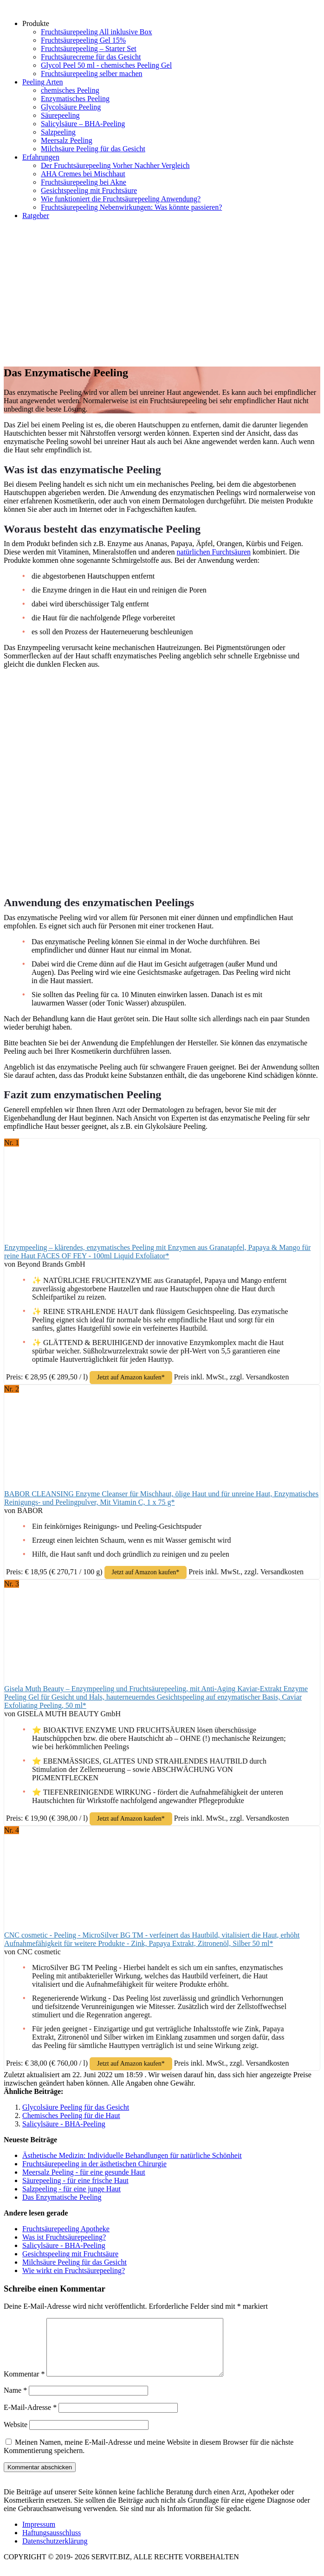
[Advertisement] (162, 292)
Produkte (35, 23)
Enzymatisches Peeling (75, 99)
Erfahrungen (40, 157)
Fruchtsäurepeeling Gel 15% (83, 40)
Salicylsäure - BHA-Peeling (63, 2124)
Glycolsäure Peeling (71, 107)
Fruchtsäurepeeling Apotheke (66, 2229)
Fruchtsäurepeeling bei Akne (83, 182)
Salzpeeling (58, 132)
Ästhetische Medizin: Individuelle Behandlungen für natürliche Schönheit (132, 2155)
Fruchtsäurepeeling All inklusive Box (96, 32)
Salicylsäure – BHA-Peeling (83, 124)
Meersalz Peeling (66, 140)
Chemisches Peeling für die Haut (71, 2115)
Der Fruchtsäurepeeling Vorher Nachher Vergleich (115, 165)
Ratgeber (35, 215)
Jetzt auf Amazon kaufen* (131, 1377)
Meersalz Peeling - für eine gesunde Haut (83, 2172)
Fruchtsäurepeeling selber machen (92, 73)
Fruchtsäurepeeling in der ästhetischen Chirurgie (94, 2164)
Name (15, 2401)
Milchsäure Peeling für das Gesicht (93, 149)
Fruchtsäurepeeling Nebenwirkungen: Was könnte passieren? (131, 207)
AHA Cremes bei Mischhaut (83, 174)
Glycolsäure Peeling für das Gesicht (75, 2107)
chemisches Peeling (70, 90)
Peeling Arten (42, 82)
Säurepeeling (60, 115)
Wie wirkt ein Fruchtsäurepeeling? (73, 2270)
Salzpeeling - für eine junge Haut (71, 2189)
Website (15, 2436)
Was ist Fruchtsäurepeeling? (64, 2237)
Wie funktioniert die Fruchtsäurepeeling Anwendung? (121, 199)
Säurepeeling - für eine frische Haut (75, 2180)
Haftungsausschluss (51, 2544)
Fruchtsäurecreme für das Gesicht (91, 57)
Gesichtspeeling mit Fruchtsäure (89, 190)
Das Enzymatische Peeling (62, 2197)
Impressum (38, 2535)
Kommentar (24, 2385)
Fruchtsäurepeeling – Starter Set (88, 48)
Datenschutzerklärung (54, 2552)
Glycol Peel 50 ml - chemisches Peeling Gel (106, 65)
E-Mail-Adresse (30, 2418)
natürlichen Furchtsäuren (214, 552)
